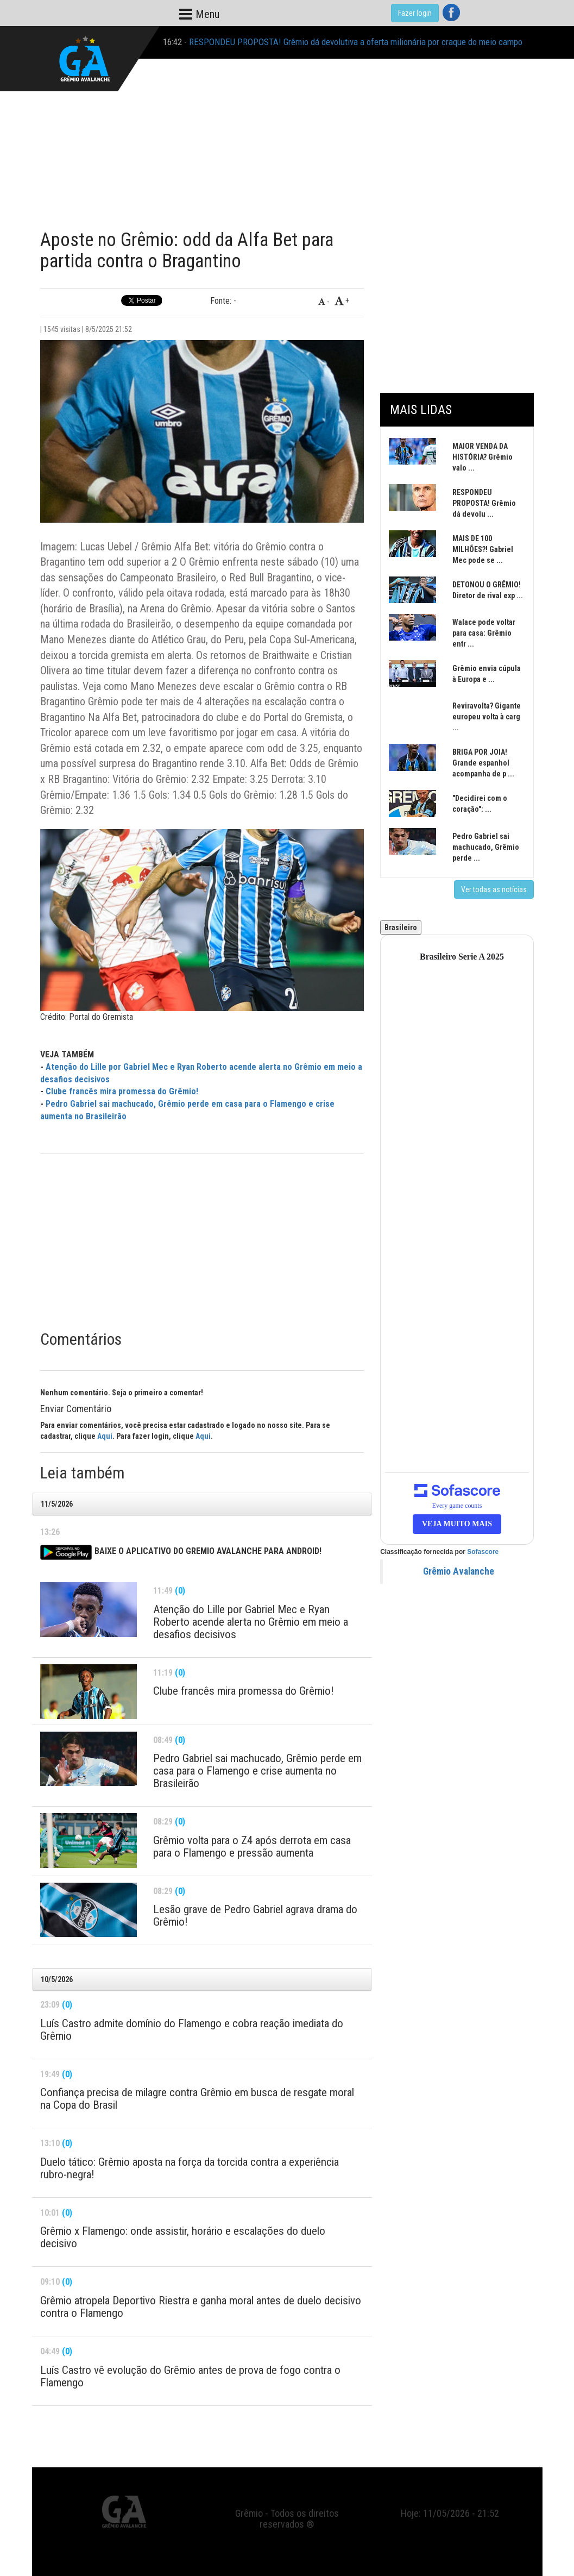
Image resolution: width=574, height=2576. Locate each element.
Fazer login (415, 13)
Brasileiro (400, 927)
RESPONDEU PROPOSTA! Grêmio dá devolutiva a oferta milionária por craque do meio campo (355, 41)
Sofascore (483, 1552)
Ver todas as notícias (494, 889)
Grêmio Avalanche (458, 1571)
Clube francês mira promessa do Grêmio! (122, 1091)
